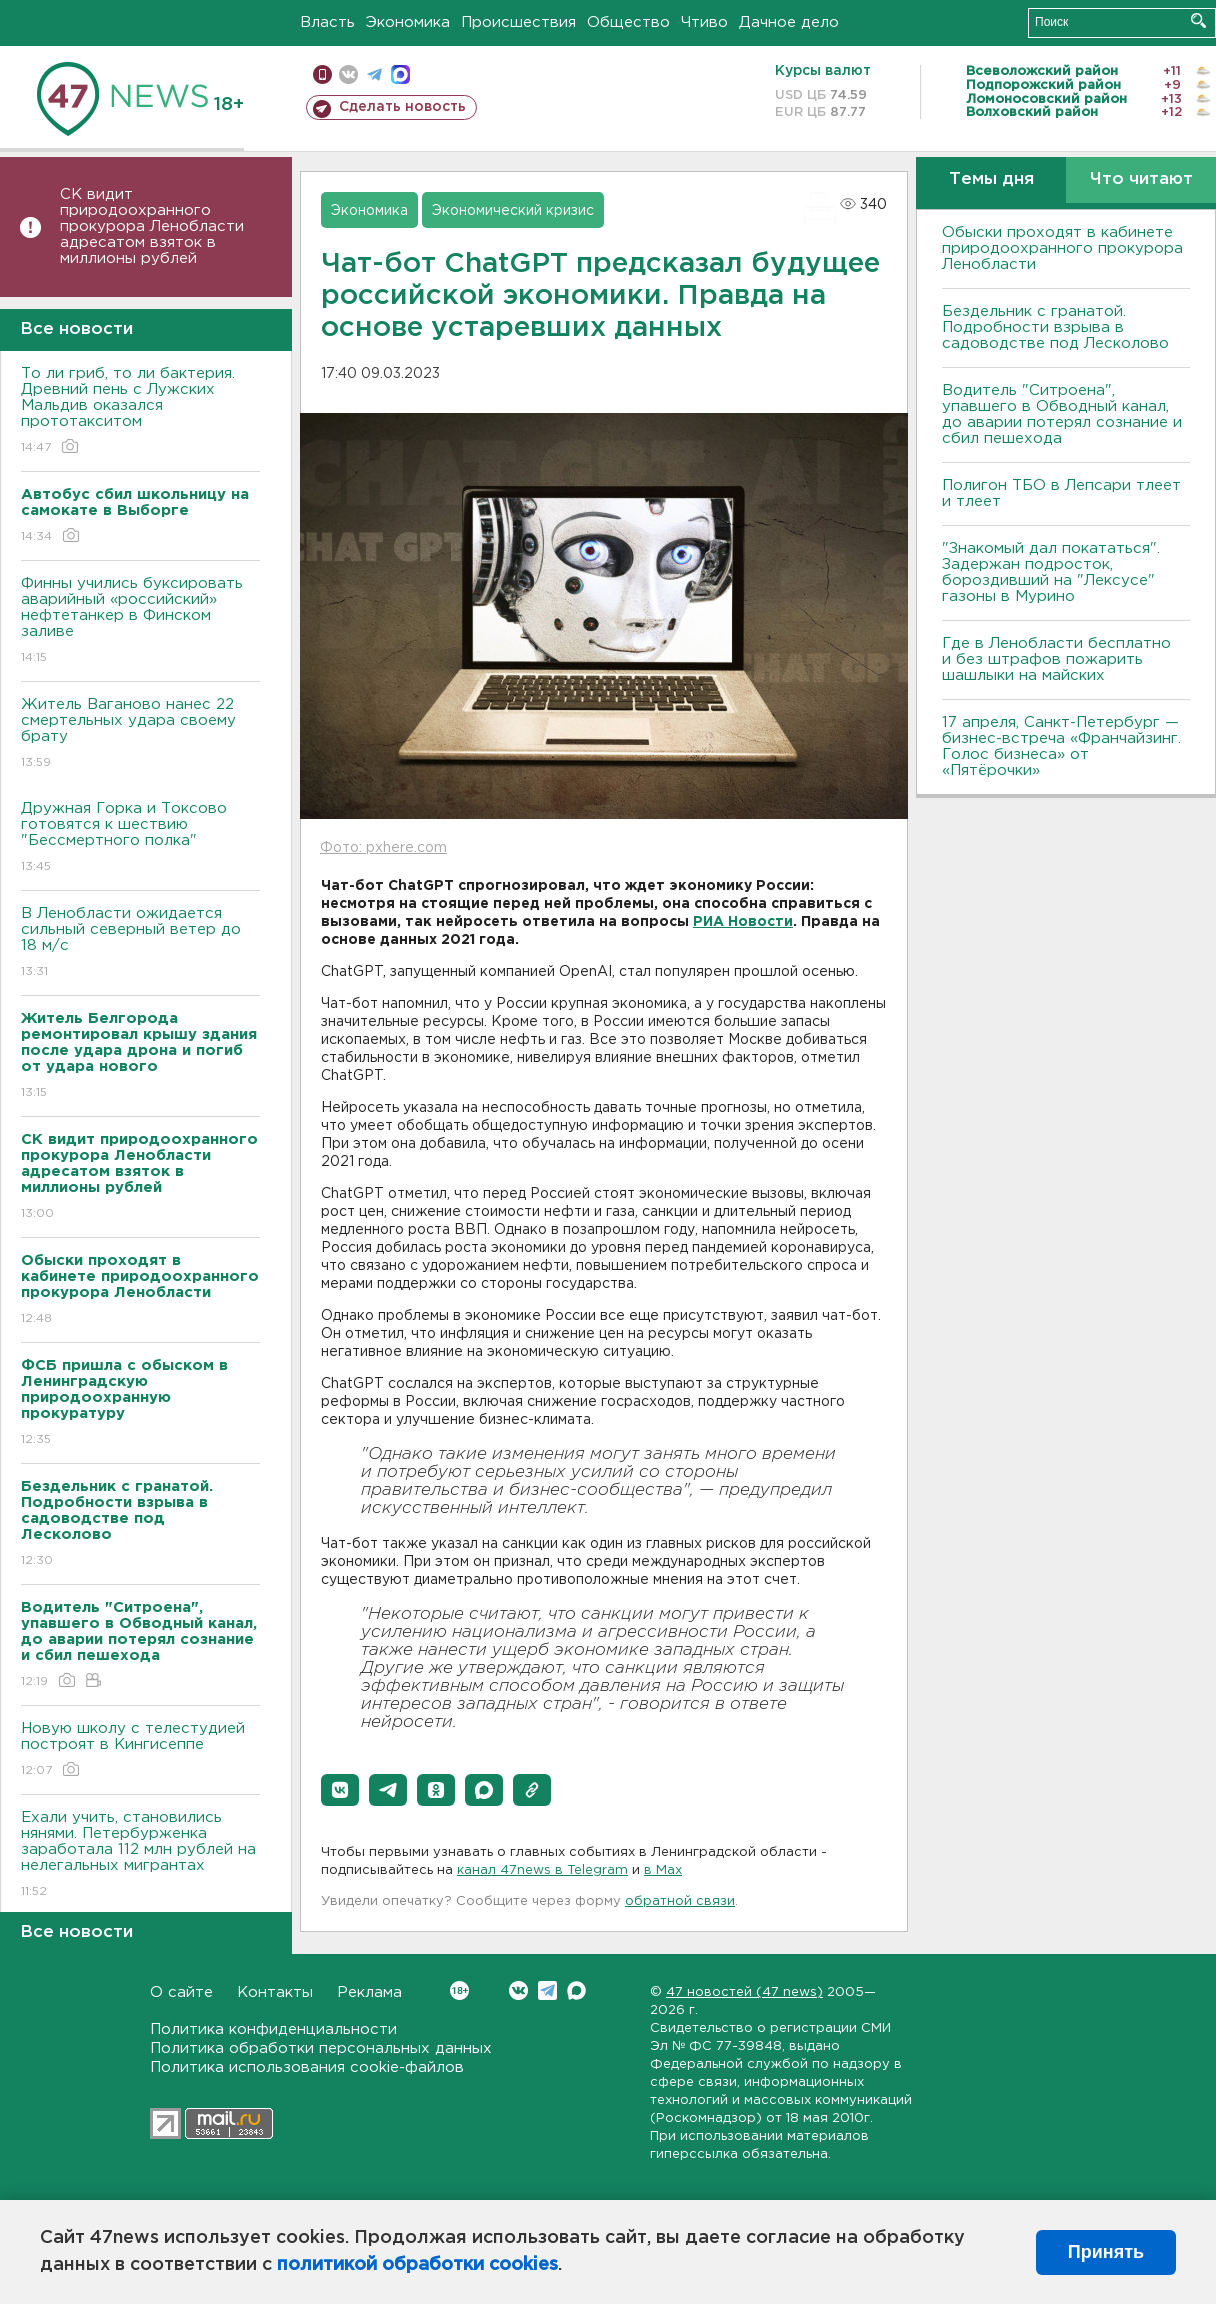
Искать (1198, 20)
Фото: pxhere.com (383, 848)
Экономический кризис (513, 211)
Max (576, 1990)
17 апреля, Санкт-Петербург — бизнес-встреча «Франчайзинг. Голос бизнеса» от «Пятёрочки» (1061, 746)
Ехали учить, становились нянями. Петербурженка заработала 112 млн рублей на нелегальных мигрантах (140, 1855)
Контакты (275, 1992)
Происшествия (518, 22)
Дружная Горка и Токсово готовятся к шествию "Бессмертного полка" (140, 838)
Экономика (408, 22)
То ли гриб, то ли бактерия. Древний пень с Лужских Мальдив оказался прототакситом (140, 411)
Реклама (369, 1992)
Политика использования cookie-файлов (307, 2067)
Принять (1106, 2252)
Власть (327, 22)
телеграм (374, 74)
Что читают (1141, 179)
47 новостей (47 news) (744, 1992)
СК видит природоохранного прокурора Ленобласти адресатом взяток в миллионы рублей (152, 226)
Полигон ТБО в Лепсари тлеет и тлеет (1061, 493)
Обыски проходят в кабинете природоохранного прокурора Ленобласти (1062, 248)
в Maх (663, 1870)
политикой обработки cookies (417, 2265)
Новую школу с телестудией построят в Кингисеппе (140, 1750)
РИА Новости (743, 922)
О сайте (181, 1992)
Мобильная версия (322, 74)
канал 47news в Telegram (542, 1870)
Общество (628, 22)
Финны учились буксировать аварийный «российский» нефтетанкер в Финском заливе (140, 621)
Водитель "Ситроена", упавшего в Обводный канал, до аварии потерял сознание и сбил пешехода (1062, 414)
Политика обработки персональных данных (321, 2048)
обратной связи (680, 1901)
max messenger (400, 74)
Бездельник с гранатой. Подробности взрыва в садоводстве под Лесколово (1055, 327)
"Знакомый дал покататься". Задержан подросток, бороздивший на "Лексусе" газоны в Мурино (1051, 572)
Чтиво (704, 22)
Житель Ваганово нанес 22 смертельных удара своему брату (140, 734)
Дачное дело (789, 22)
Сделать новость (402, 107)
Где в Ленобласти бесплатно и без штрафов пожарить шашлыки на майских (1056, 659)
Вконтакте (459, 1990)
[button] (340, 1790)
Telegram (547, 1990)
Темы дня (991, 179)
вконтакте (348, 74)
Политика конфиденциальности (273, 2029)
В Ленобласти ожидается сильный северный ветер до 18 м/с (140, 943)
